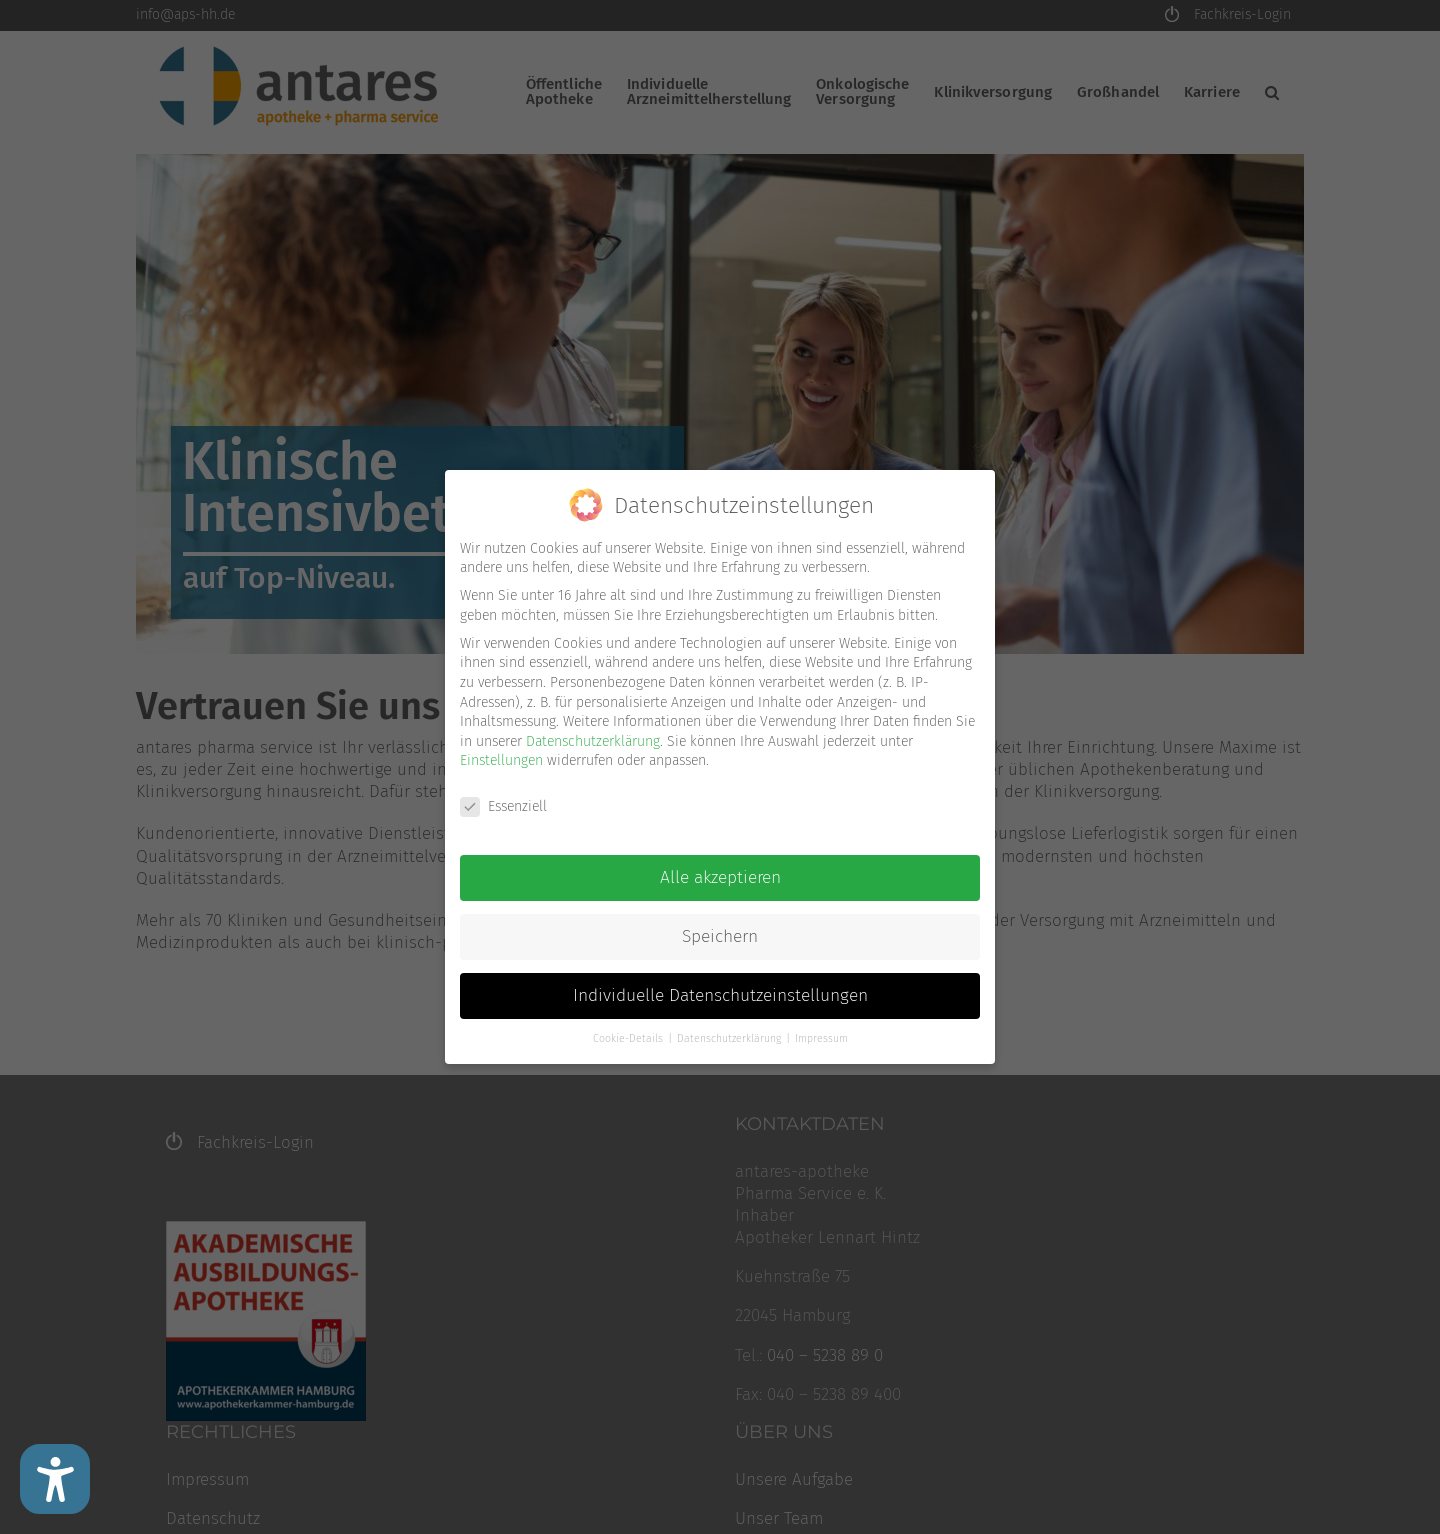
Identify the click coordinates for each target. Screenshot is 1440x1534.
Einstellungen (501, 760)
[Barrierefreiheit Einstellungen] (55, 1479)
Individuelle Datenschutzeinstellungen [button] (720, 995)
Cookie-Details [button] (629, 1037)
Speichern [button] (720, 936)
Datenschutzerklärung (593, 740)
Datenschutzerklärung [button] (730, 1037)
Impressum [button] (821, 1037)
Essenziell (503, 806)
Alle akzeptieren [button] (720, 877)
